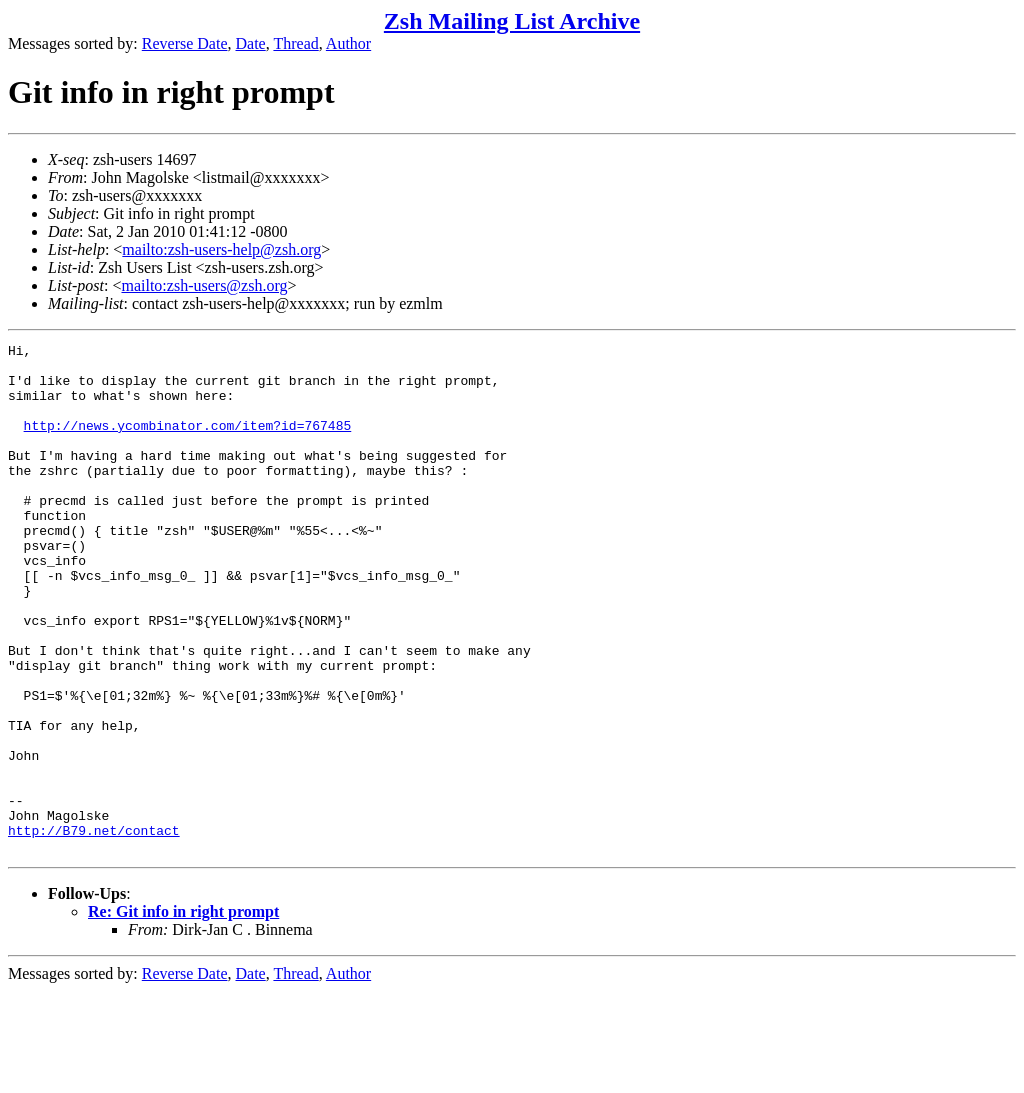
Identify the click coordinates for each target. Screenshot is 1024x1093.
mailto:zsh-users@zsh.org (204, 285)
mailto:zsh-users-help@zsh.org (221, 249)
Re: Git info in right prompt (183, 1013)
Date (251, 43)
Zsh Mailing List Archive (512, 21)
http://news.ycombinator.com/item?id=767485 (188, 443)
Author (348, 43)
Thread (295, 43)
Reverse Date (185, 43)
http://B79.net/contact (94, 929)
